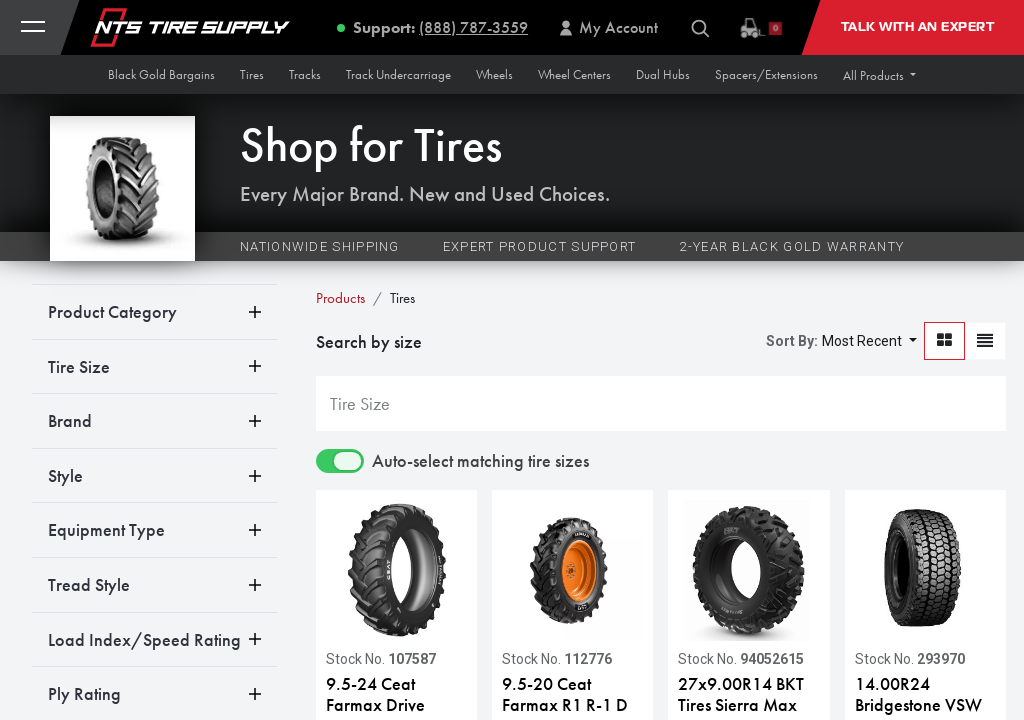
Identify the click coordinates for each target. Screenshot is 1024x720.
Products (340, 298)
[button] (879, 75)
